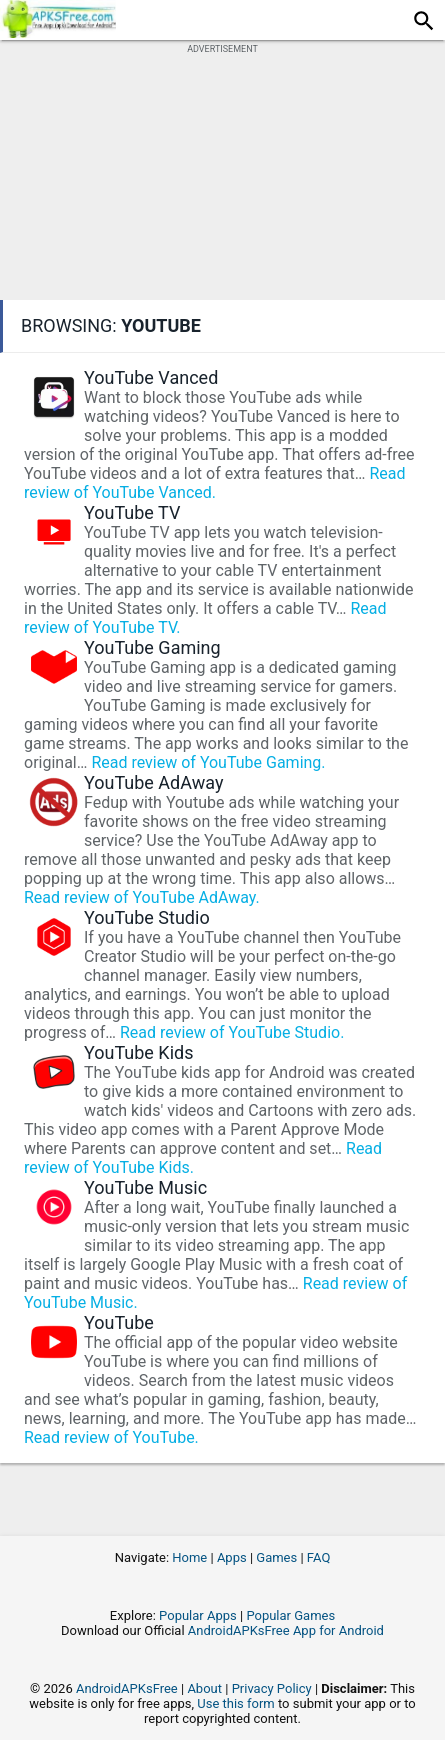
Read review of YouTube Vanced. (214, 483)
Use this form (236, 1703)
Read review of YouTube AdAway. (142, 897)
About (204, 1688)
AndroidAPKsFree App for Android (286, 1630)
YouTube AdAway (153, 782)
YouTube (119, 1322)
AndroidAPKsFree (127, 1688)
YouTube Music (145, 1187)
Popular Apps (198, 1615)
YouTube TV (132, 512)
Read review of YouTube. (111, 1437)
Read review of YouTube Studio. (232, 1032)
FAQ (318, 1557)
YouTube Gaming (152, 647)
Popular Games (290, 1615)
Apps (232, 1557)
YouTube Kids (139, 1052)
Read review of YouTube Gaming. (208, 762)
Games (276, 1557)
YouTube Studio (147, 917)
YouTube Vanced (151, 377)
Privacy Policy (272, 1688)
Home (189, 1557)
